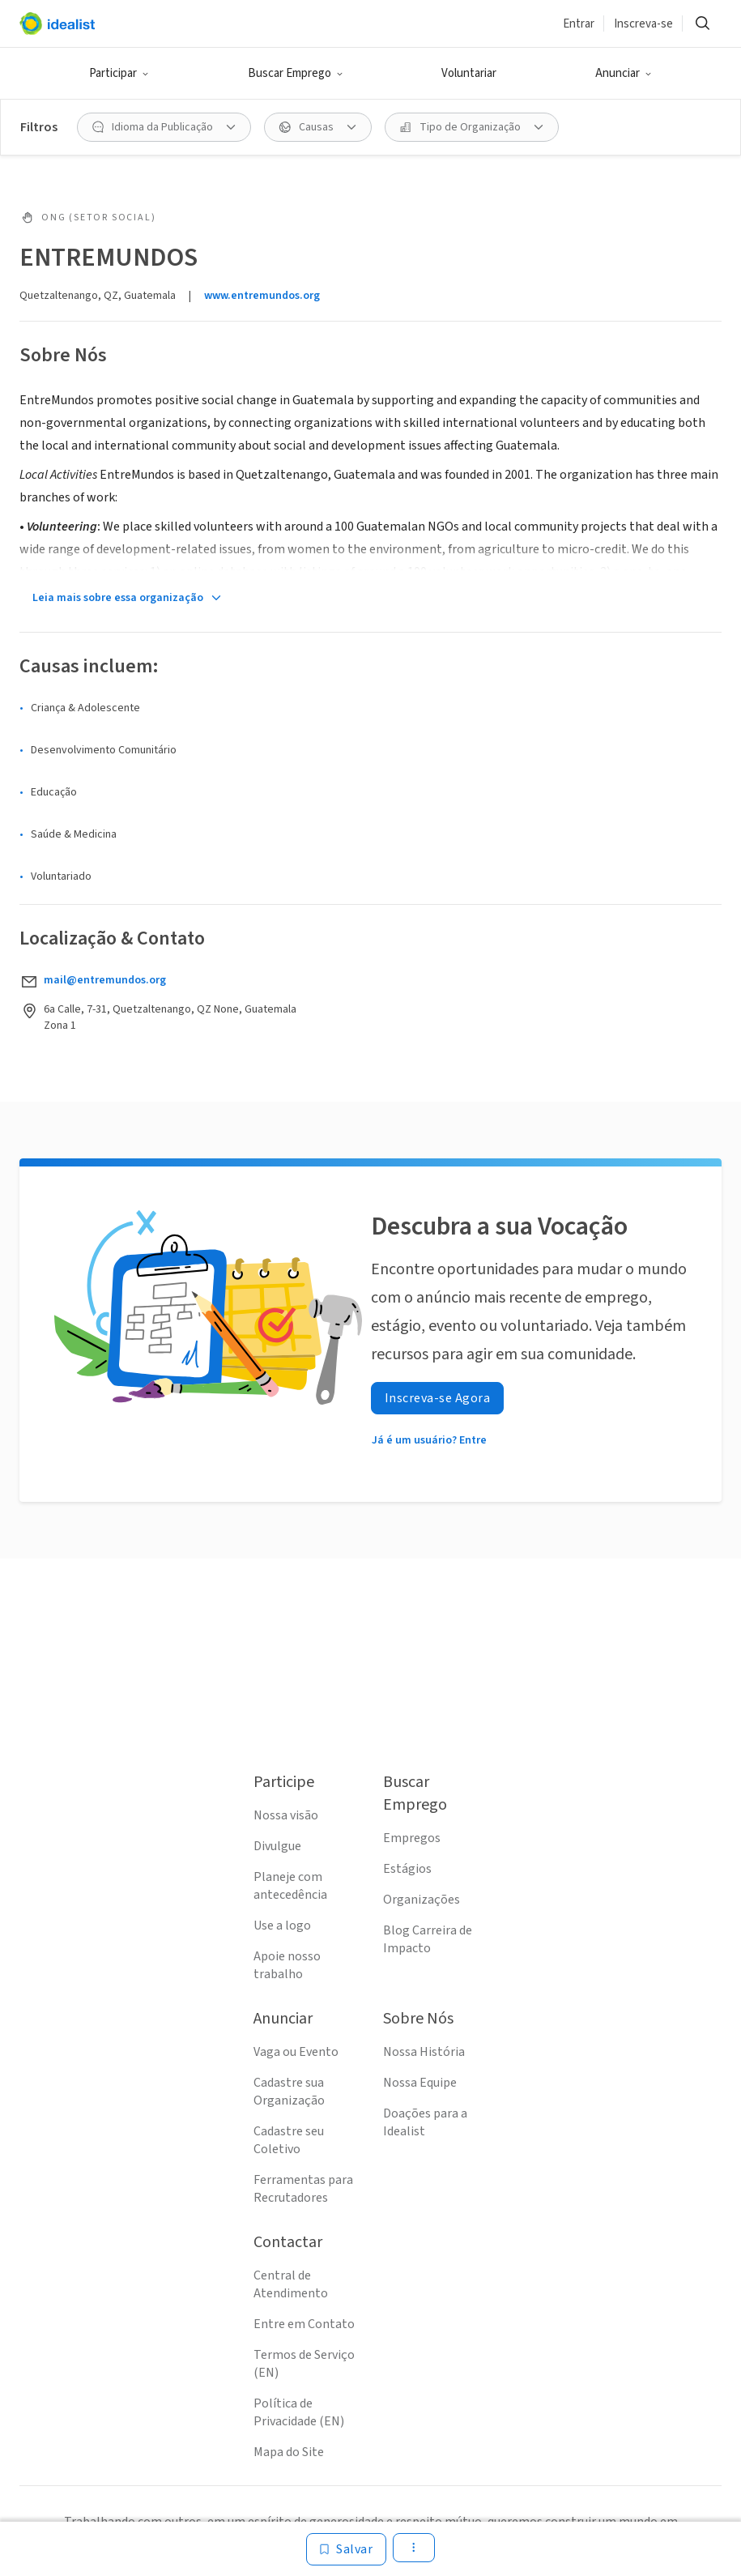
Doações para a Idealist (425, 2122)
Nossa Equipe (420, 2083)
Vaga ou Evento (296, 2052)
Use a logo (282, 1925)
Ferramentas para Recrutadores (303, 2189)
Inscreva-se (643, 23)
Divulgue (277, 1846)
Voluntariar (468, 73)
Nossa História (424, 2052)
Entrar (578, 23)
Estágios (407, 1869)
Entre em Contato (304, 2324)
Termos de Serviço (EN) (304, 2364)
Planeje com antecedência (290, 1886)
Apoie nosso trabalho (287, 1965)
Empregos (412, 1838)
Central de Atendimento (290, 2284)
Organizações (421, 1900)
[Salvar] (346, 2549)
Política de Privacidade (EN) (298, 2412)
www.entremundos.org (262, 295)
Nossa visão (285, 1815)
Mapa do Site (288, 2452)
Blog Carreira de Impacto (427, 1939)
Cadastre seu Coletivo (288, 2140)
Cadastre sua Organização (289, 2091)
